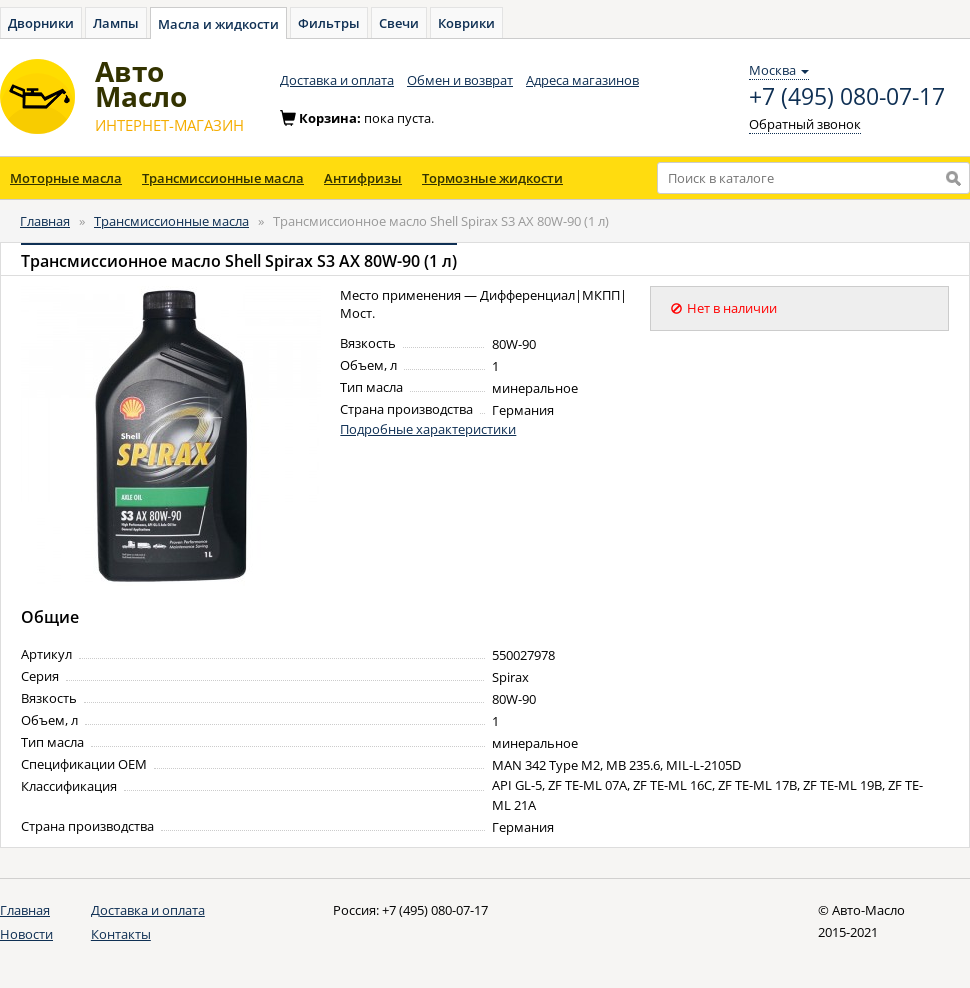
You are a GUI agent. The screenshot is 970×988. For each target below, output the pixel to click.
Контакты (121, 934)
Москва (779, 70)
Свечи (399, 23)
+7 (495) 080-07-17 (847, 97)
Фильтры (329, 23)
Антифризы (363, 178)
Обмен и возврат (460, 80)
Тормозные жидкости (492, 178)
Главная (45, 221)
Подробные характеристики (428, 429)
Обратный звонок (805, 124)
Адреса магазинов (582, 80)
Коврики (466, 23)
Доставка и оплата (337, 80)
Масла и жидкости (218, 24)
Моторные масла (66, 178)
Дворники (41, 23)
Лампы (116, 23)
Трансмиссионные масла (223, 178)
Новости (26, 934)
